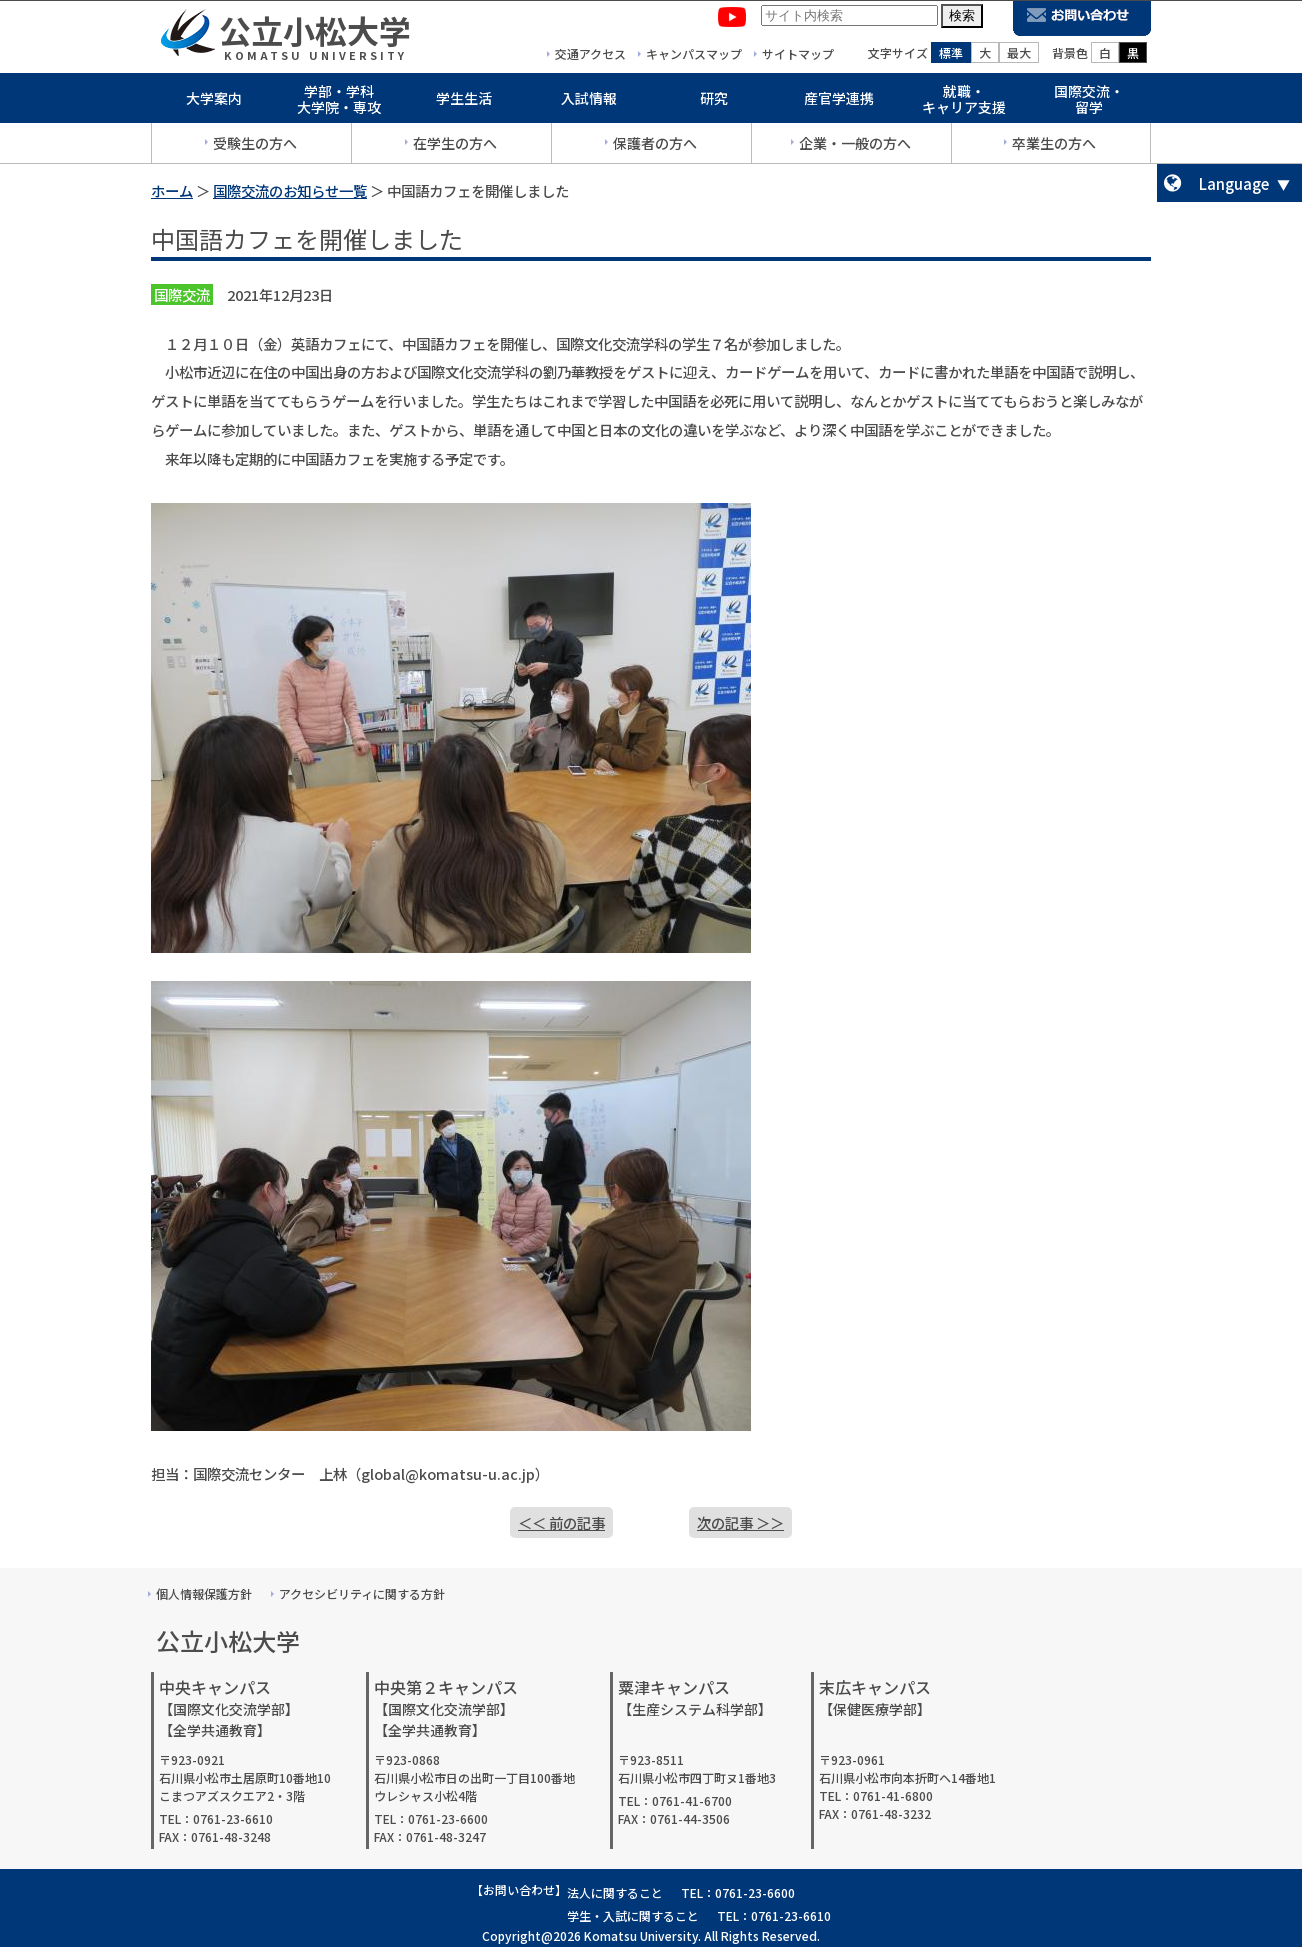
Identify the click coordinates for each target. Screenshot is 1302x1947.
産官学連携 (839, 102)
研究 (714, 102)
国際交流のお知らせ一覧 (290, 190)
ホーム (172, 190)
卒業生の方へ (1054, 147)
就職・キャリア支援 (964, 103)
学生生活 (464, 102)
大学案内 (214, 102)
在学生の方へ (455, 147)
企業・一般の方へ (855, 147)
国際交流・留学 (1089, 103)
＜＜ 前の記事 (561, 1522)
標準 (951, 56)
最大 (1019, 56)
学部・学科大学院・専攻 (339, 103)
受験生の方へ (255, 147)
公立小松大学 (315, 34)
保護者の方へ (655, 147)
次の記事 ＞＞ (740, 1522)
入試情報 (589, 102)
